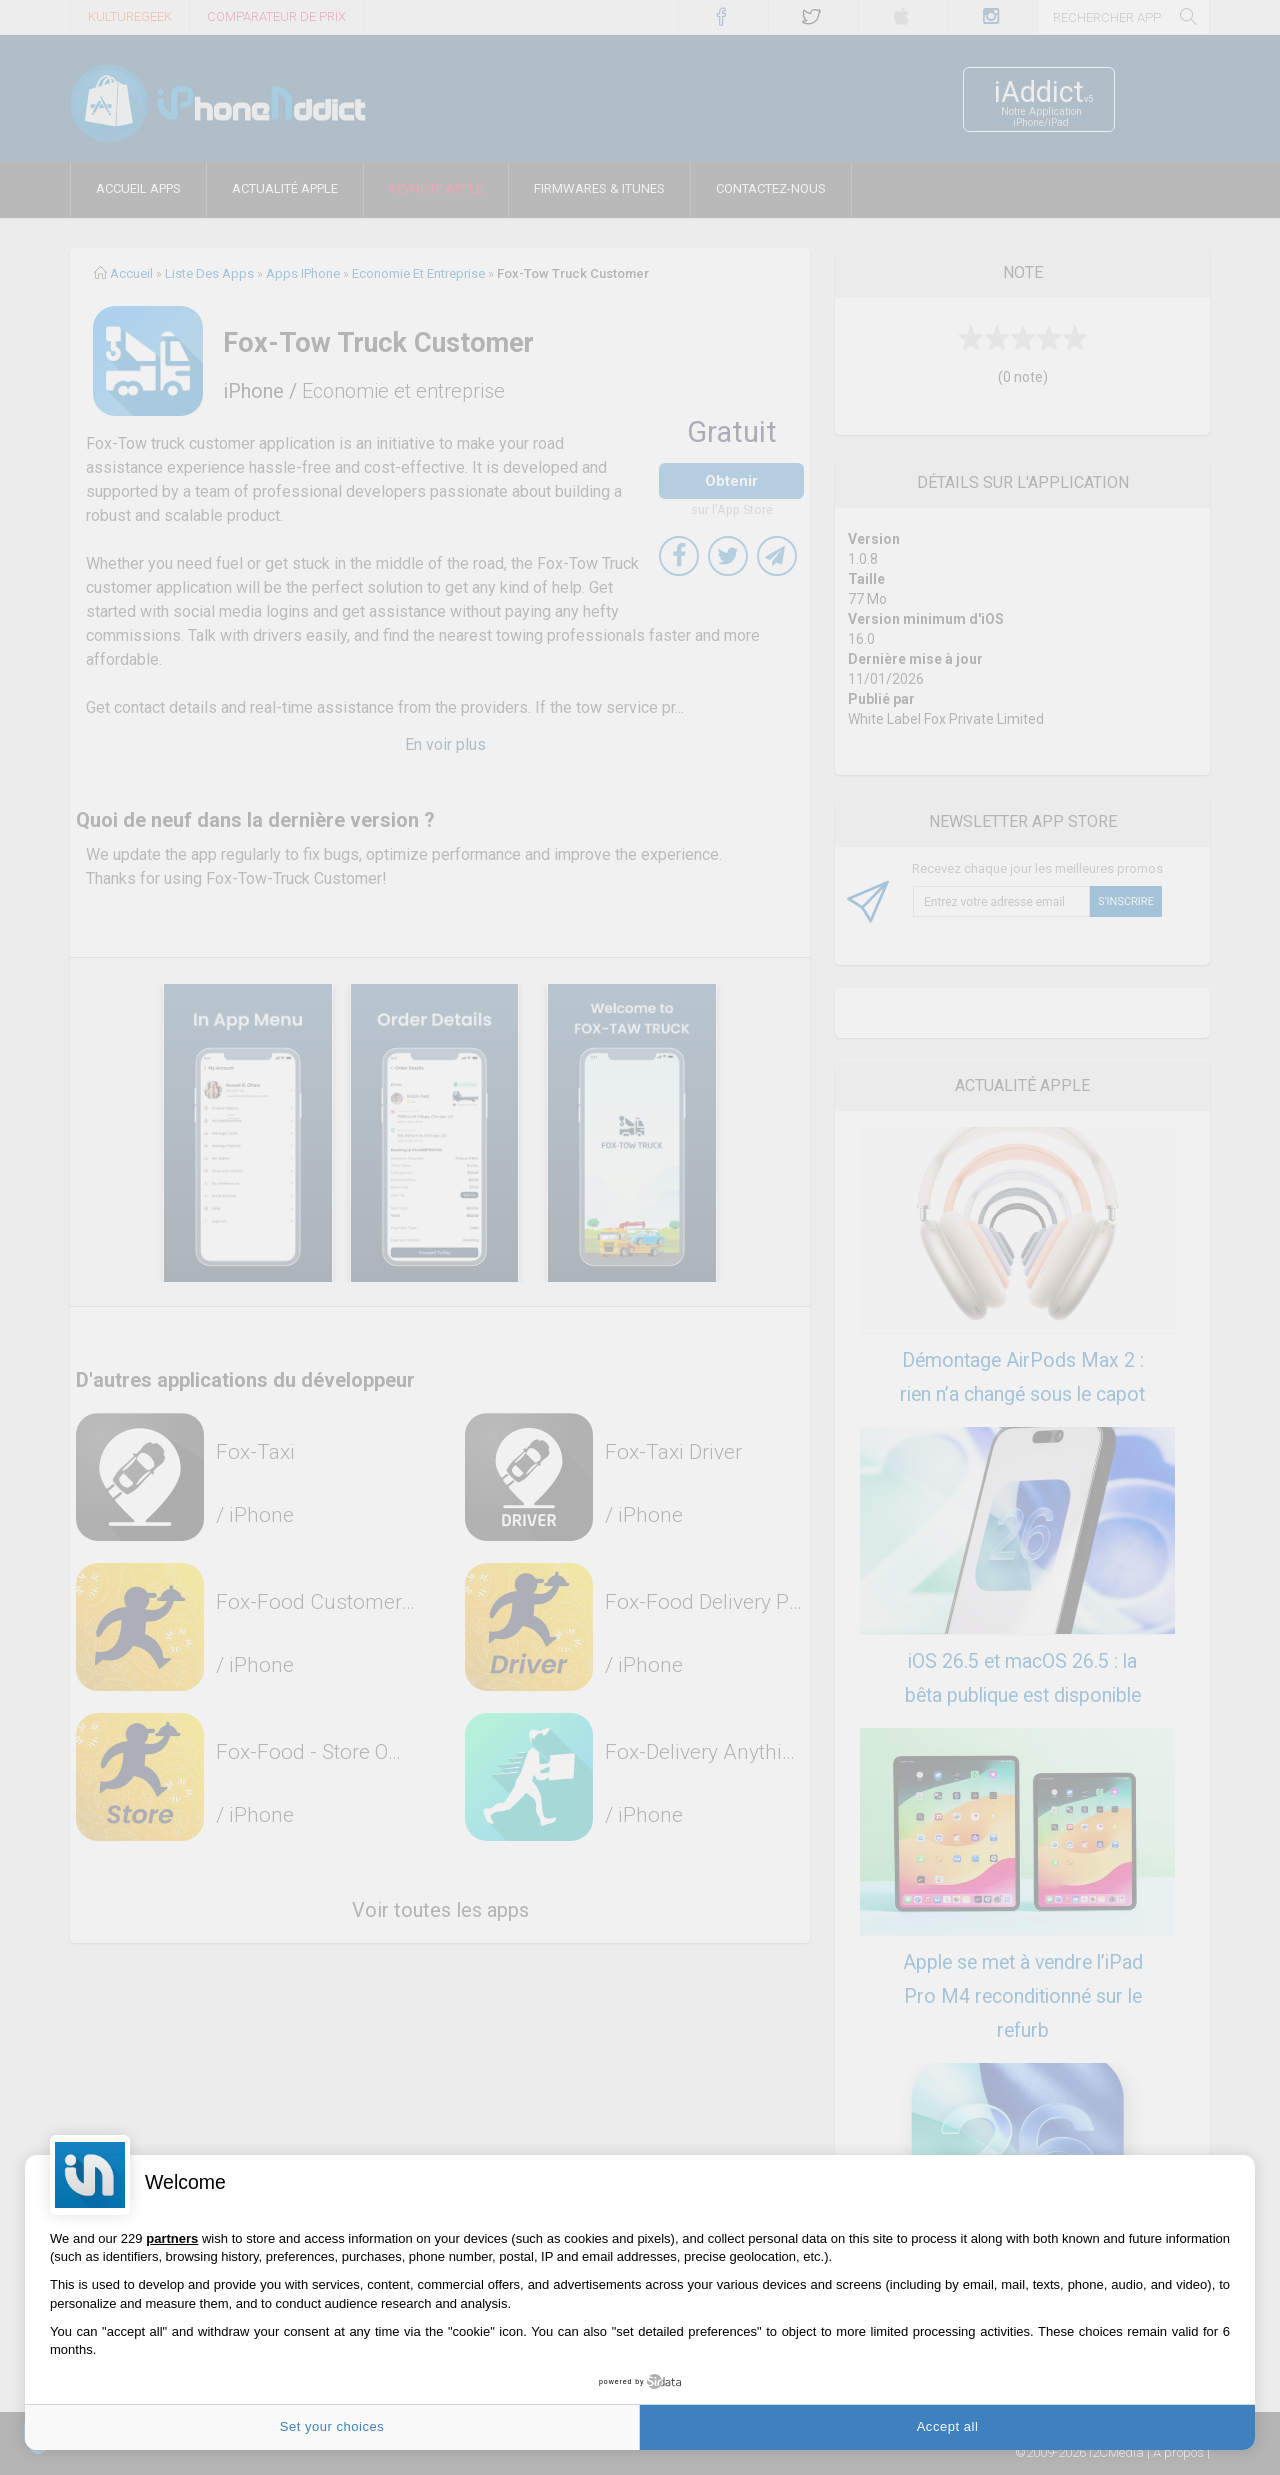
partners (172, 2238)
